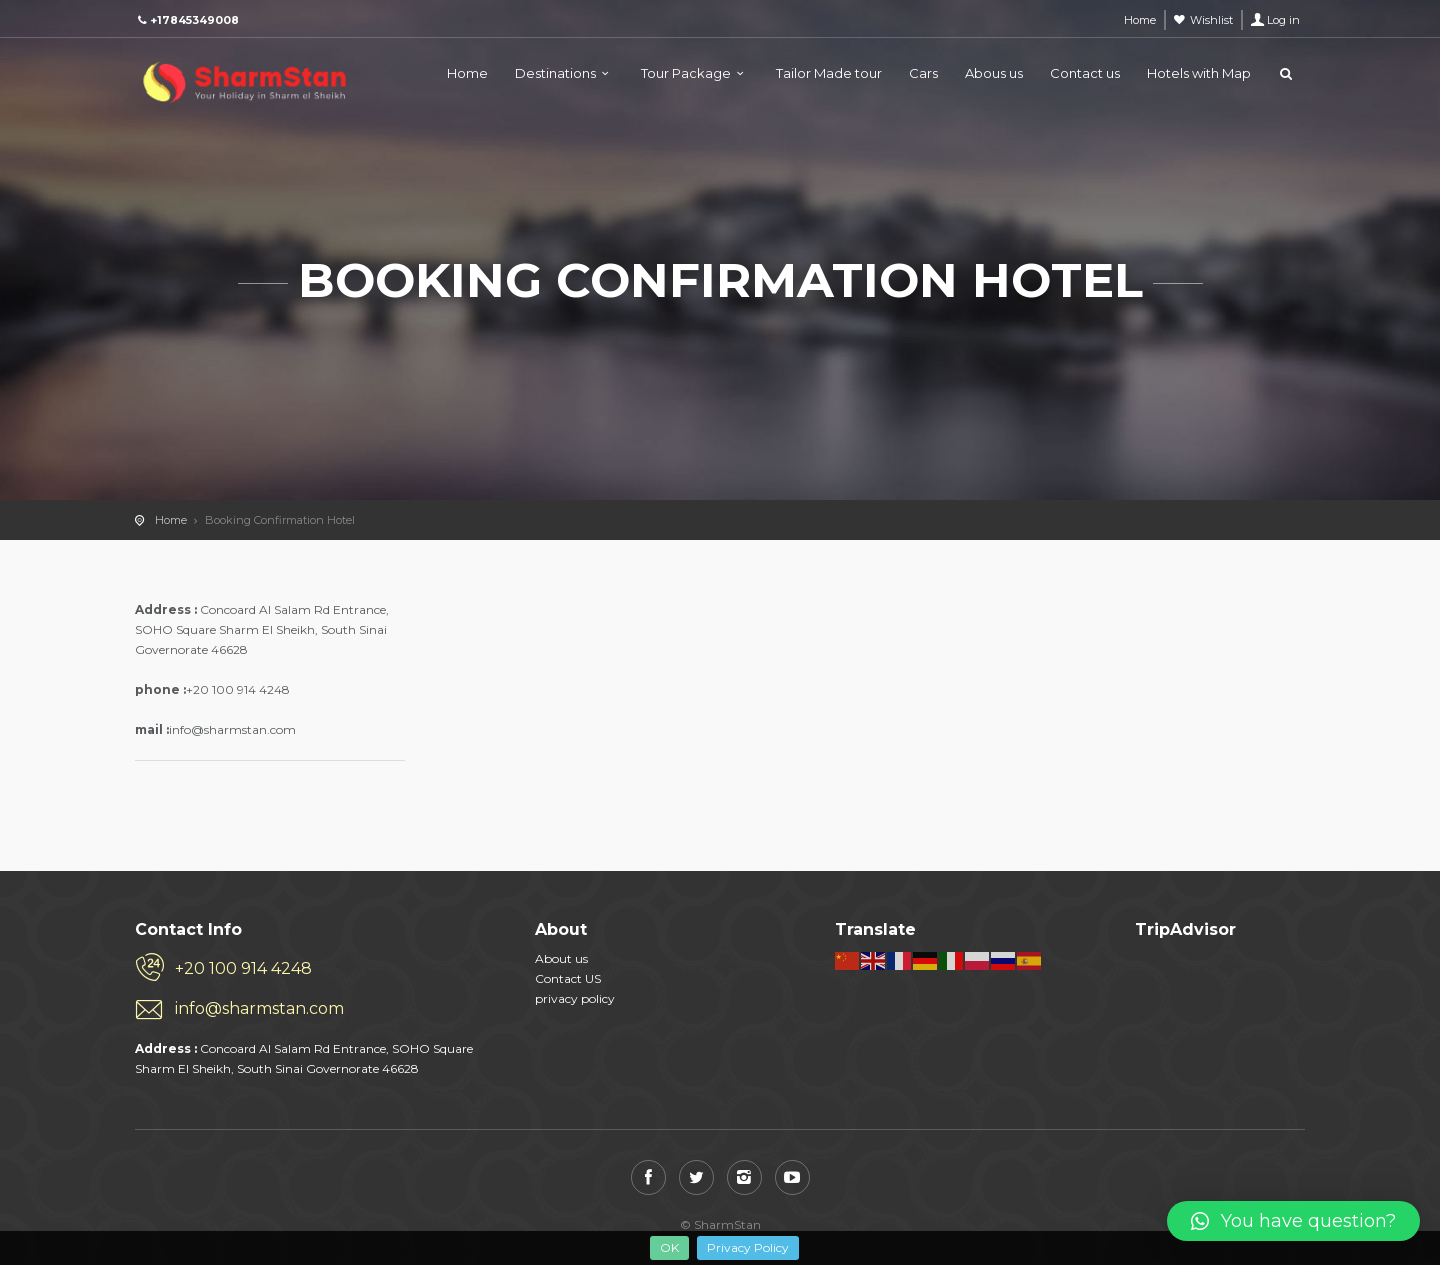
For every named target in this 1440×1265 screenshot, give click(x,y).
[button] (1293, 1221)
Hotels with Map (1199, 73)
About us (561, 958)
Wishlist (1211, 20)
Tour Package (686, 73)
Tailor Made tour (829, 73)
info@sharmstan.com (259, 1008)
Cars (923, 73)
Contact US (568, 978)
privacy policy (575, 998)
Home (467, 73)
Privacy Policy (748, 1247)
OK (669, 1247)
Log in (1283, 20)
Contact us (1085, 73)
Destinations (555, 73)
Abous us (994, 73)
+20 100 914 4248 (243, 968)
